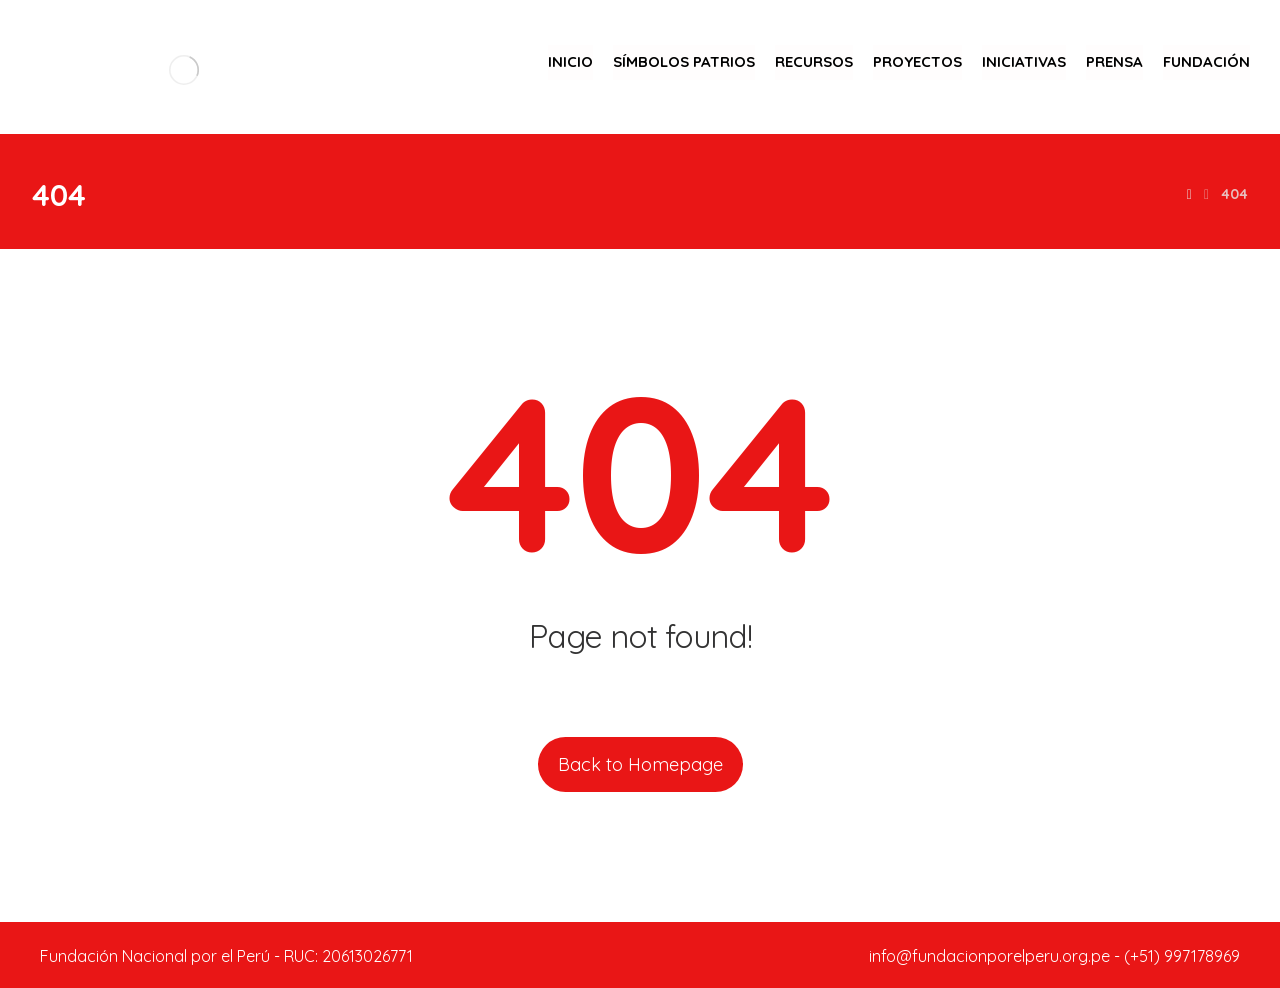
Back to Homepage (640, 764)
